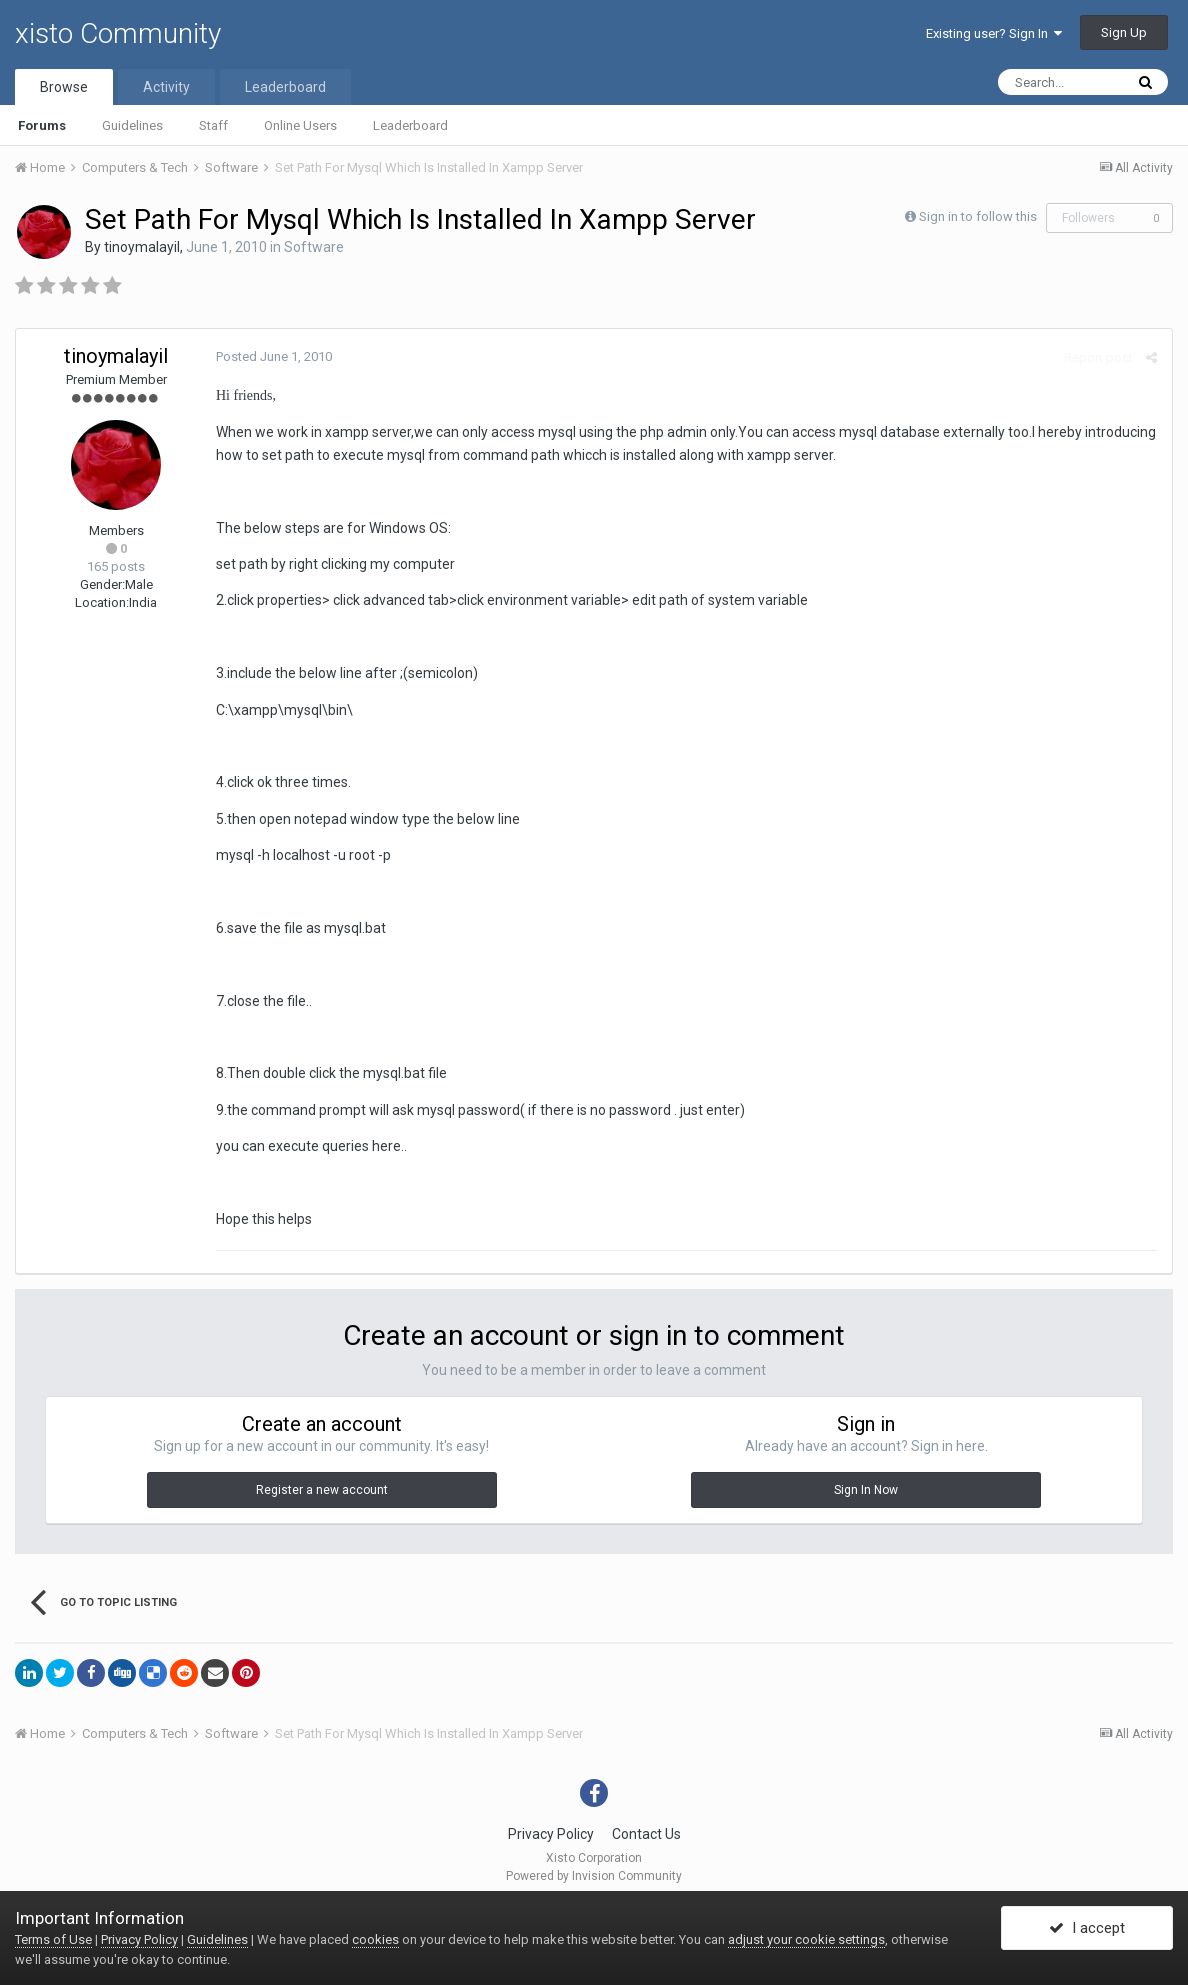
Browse (64, 87)
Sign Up (1124, 32)
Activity (166, 87)
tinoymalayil (142, 247)
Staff (213, 125)
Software (314, 247)
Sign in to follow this (978, 216)
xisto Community (118, 33)
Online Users (300, 125)
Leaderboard (410, 125)
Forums (42, 125)
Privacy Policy (551, 1834)
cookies (375, 1939)
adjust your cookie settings (806, 1939)
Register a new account (322, 1490)
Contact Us (646, 1834)
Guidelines (132, 125)
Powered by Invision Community (594, 1876)
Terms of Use (53, 1939)
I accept (1087, 1928)
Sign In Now (866, 1490)
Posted (274, 356)
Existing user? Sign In (994, 33)
